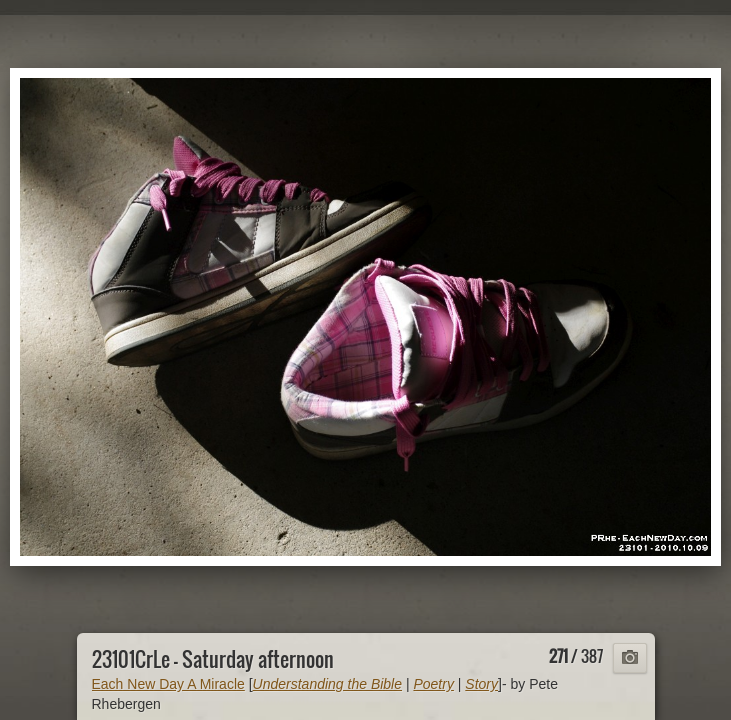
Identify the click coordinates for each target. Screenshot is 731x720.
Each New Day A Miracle (168, 684)
